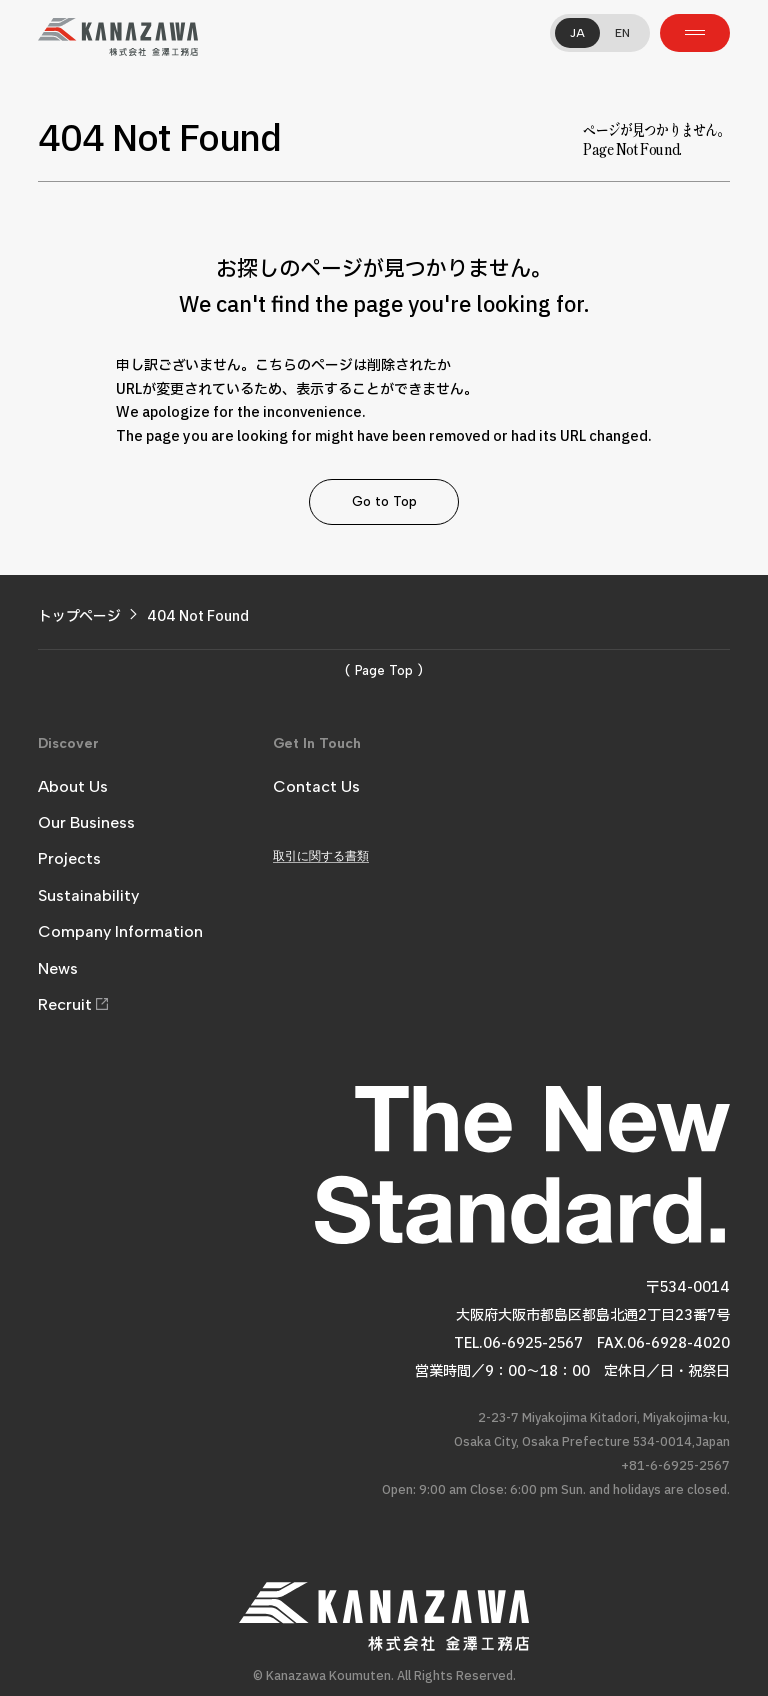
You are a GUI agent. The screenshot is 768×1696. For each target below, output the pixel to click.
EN (622, 33)
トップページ (79, 616)
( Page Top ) (384, 670)
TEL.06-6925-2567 (518, 1343)
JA (577, 33)
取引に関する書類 (321, 856)
